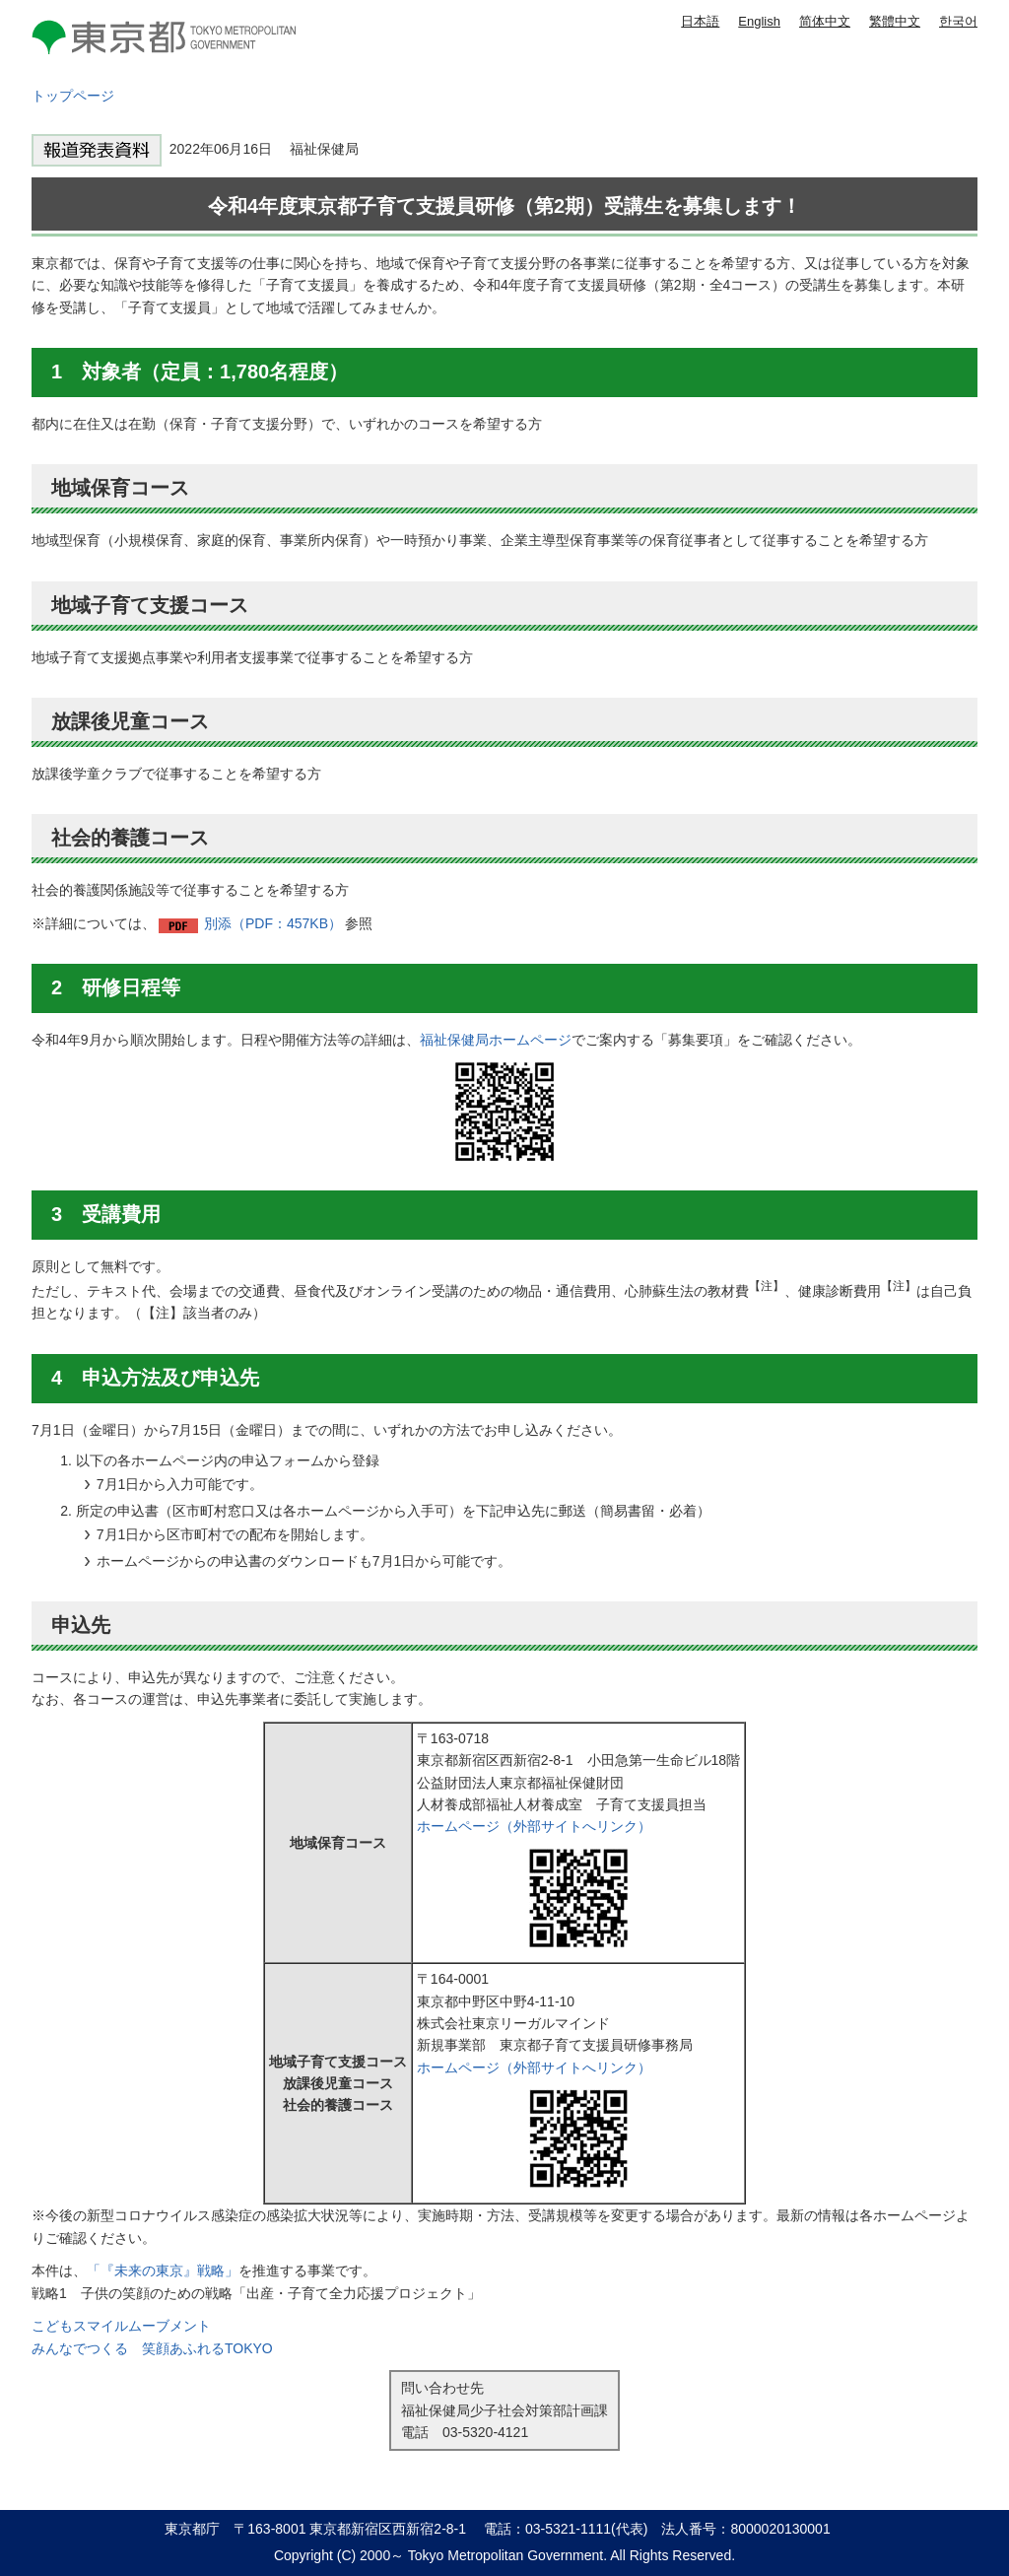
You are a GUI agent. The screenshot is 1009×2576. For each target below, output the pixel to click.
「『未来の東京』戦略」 (162, 2270)
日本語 (700, 21)
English (759, 21)
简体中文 (824, 21)
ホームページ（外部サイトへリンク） (534, 1826)
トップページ (73, 95)
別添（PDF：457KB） (273, 923)
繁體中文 (894, 21)
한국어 (958, 21)
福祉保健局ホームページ (496, 1040)
